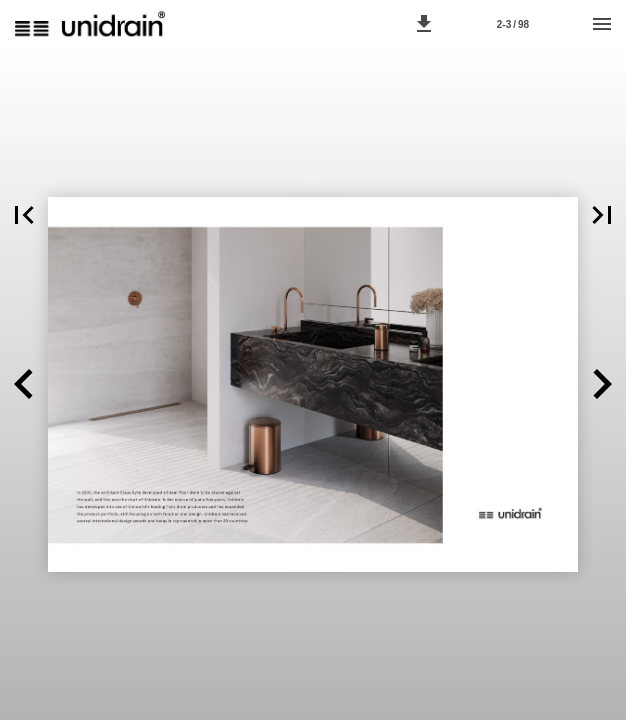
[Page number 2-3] (513, 24)
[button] (424, 24)
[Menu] (602, 24)
